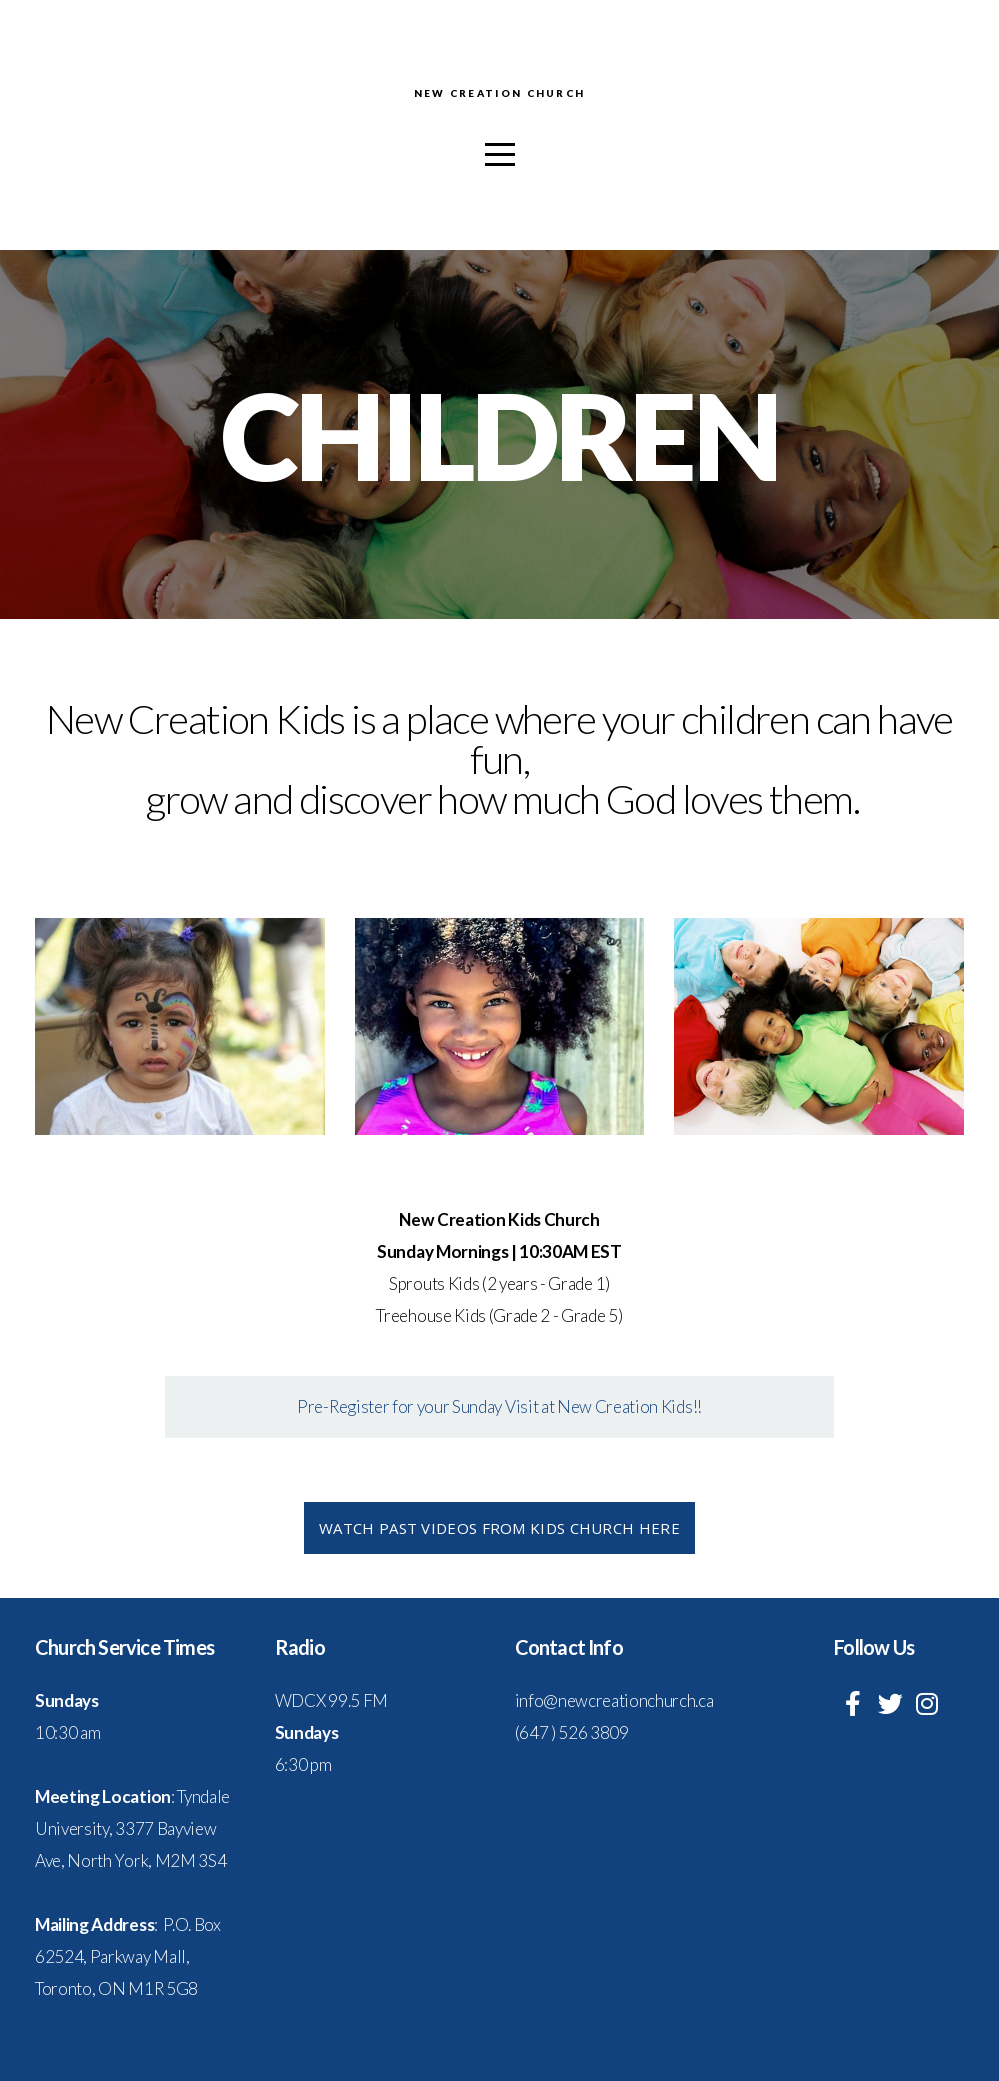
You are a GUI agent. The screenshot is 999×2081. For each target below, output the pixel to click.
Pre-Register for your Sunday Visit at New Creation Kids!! (499, 1406)
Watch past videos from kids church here (499, 1528)
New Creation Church (499, 94)
